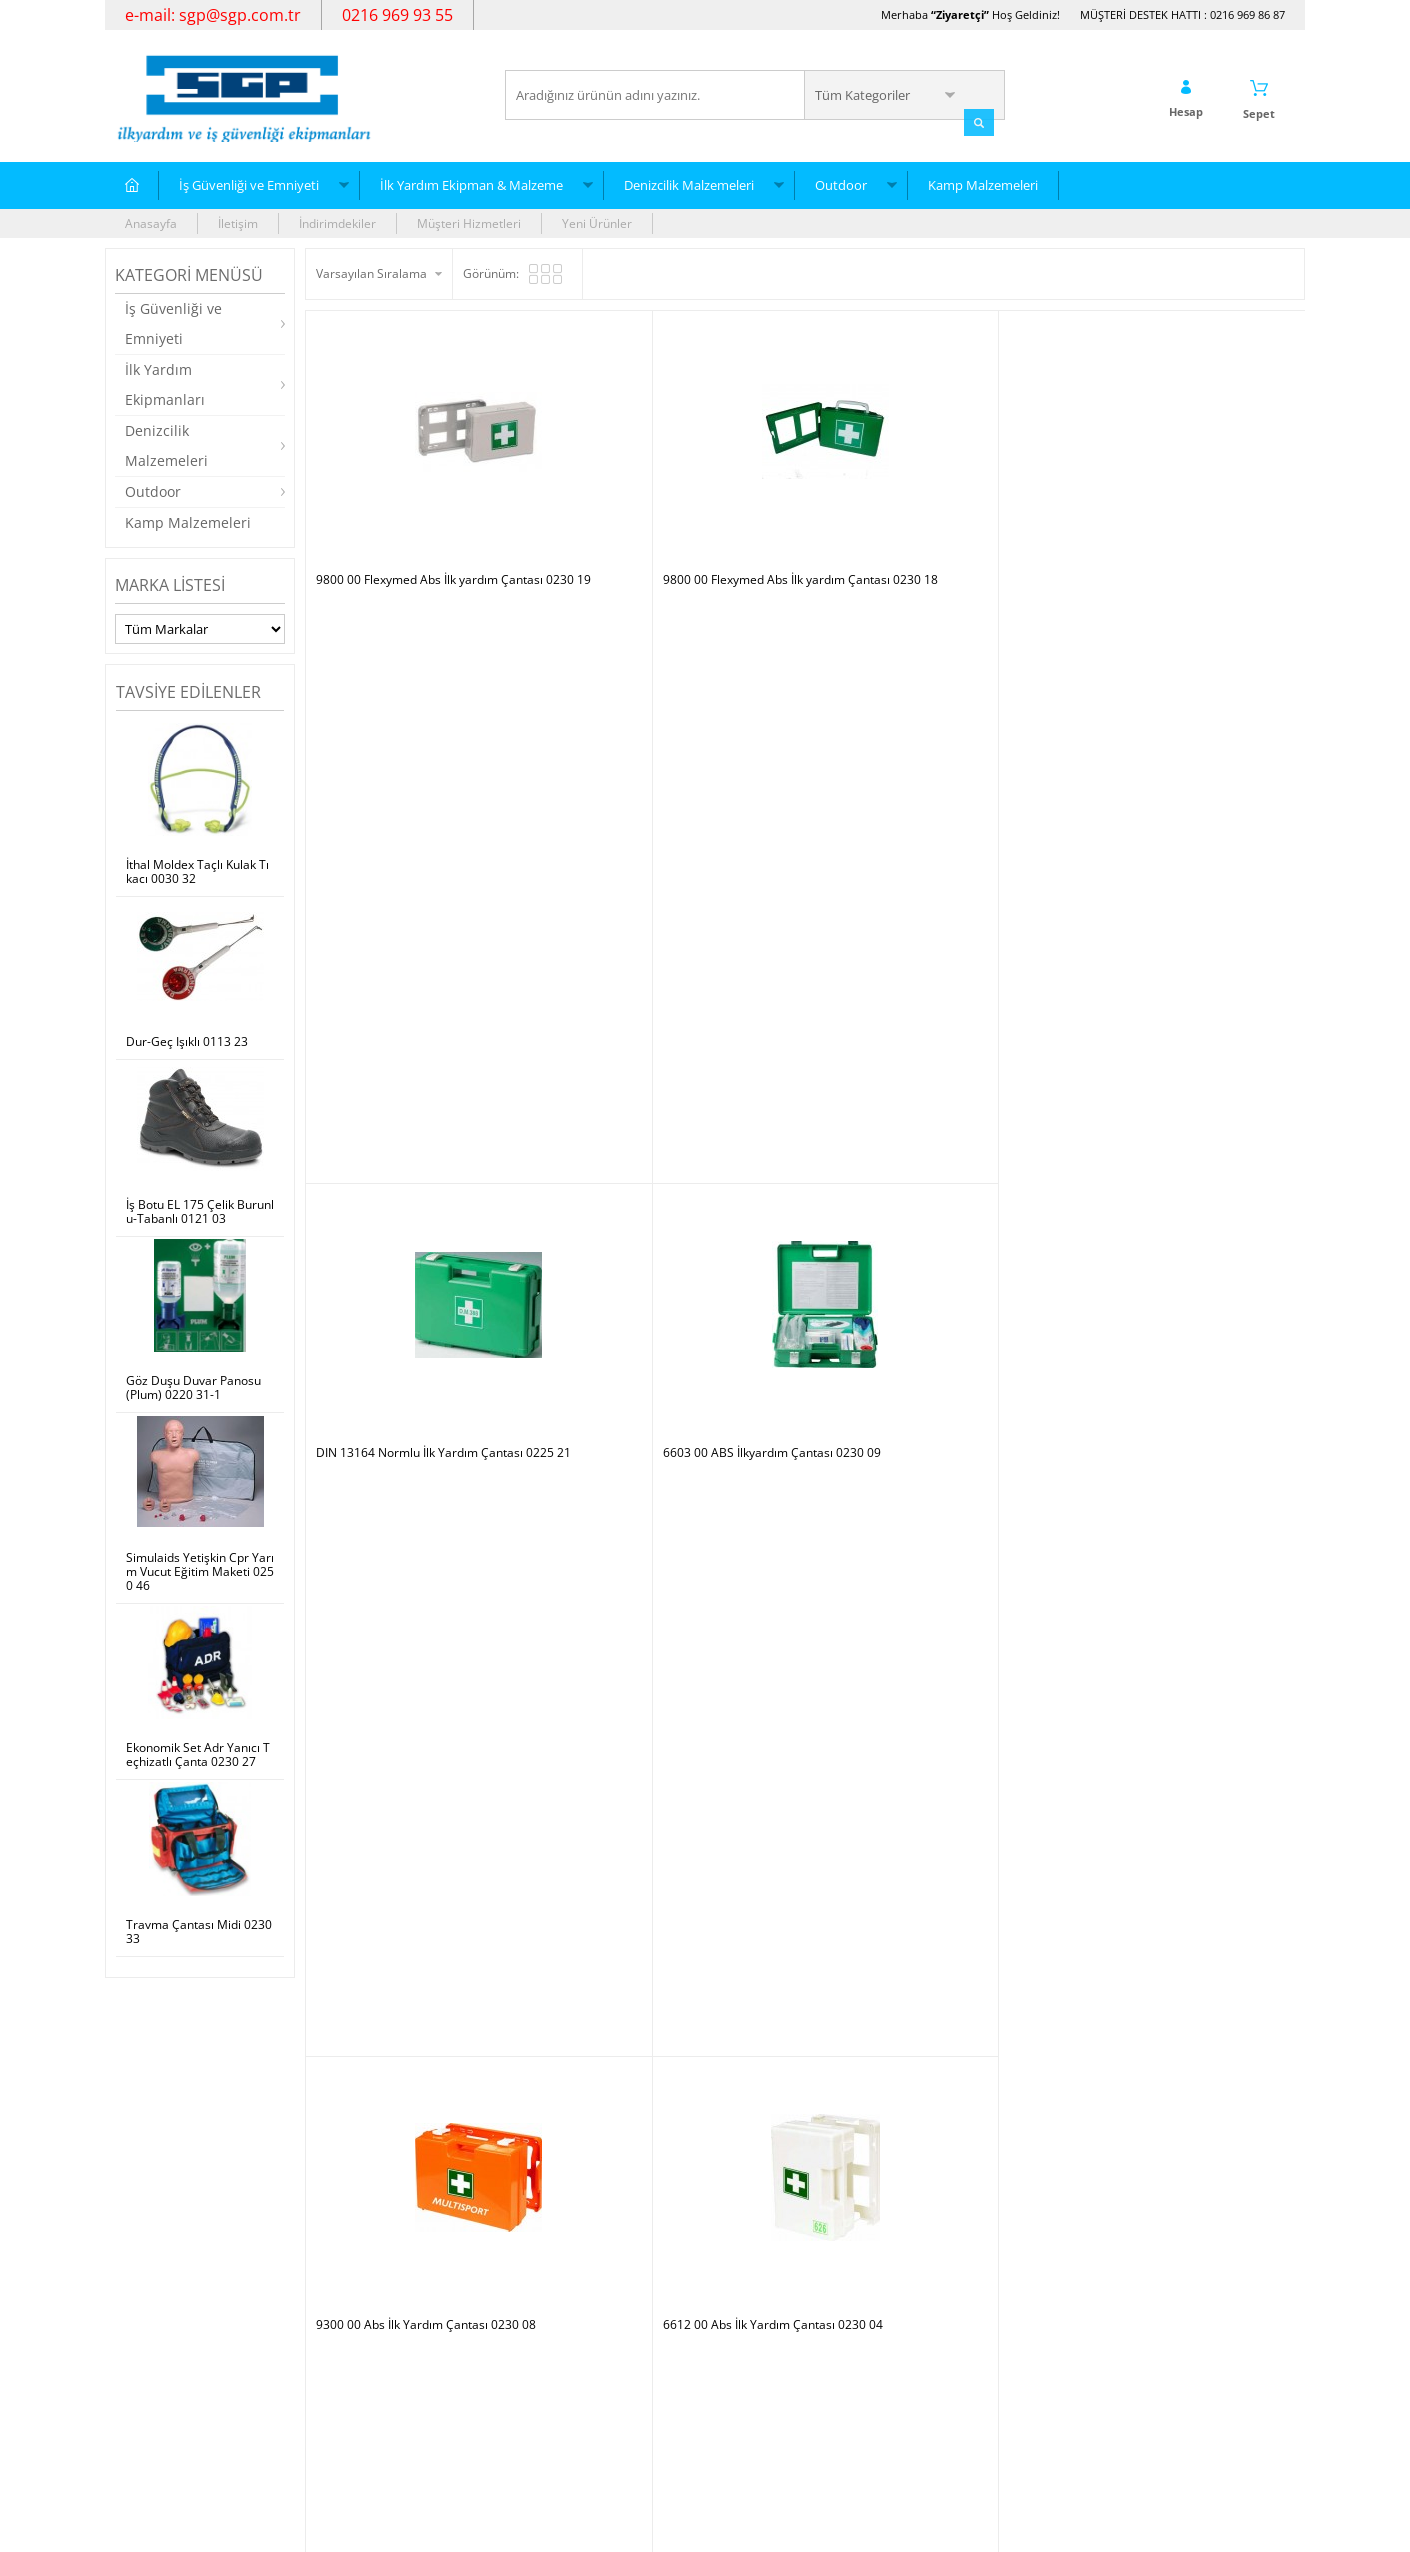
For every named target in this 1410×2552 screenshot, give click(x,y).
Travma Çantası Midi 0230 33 (199, 1930)
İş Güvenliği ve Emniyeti (249, 183)
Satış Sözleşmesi (361, 2331)
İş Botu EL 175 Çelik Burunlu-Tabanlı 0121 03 (200, 1210)
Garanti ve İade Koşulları (383, 2361)
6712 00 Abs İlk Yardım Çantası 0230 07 (926, 797)
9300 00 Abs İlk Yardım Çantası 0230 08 (426, 797)
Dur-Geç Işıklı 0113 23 (187, 1040)
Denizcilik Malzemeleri (689, 183)
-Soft (600, 2526)
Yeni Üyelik (745, 2271)
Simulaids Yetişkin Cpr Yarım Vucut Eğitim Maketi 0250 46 (200, 1570)
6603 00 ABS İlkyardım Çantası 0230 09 (1174, 510)
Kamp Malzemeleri (983, 183)
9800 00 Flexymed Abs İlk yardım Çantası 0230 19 (429, 517)
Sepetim (538, 2361)
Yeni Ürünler (597, 221)
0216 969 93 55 (397, 15)
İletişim (238, 221)
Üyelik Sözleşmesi (365, 2301)
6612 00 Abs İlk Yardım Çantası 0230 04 (676, 797)
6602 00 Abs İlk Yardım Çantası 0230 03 (426, 1084)
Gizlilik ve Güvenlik (366, 2391)
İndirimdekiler (337, 221)
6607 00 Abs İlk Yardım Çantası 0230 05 (1175, 797)
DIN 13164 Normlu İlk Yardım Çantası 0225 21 (928, 517)
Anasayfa (151, 221)
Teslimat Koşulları (364, 2271)
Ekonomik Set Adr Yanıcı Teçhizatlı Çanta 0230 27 (198, 1754)
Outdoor (841, 183)
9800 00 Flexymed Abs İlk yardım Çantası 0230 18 (679, 517)
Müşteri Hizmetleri (469, 221)
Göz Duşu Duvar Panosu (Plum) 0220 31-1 (193, 1386)
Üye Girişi (742, 2301)
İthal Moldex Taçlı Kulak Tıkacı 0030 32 (197, 871)
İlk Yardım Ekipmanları (165, 382)
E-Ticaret (644, 2526)
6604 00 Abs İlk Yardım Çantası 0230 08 (676, 1084)
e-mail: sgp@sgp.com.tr (213, 15)
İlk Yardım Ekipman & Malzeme (471, 183)
